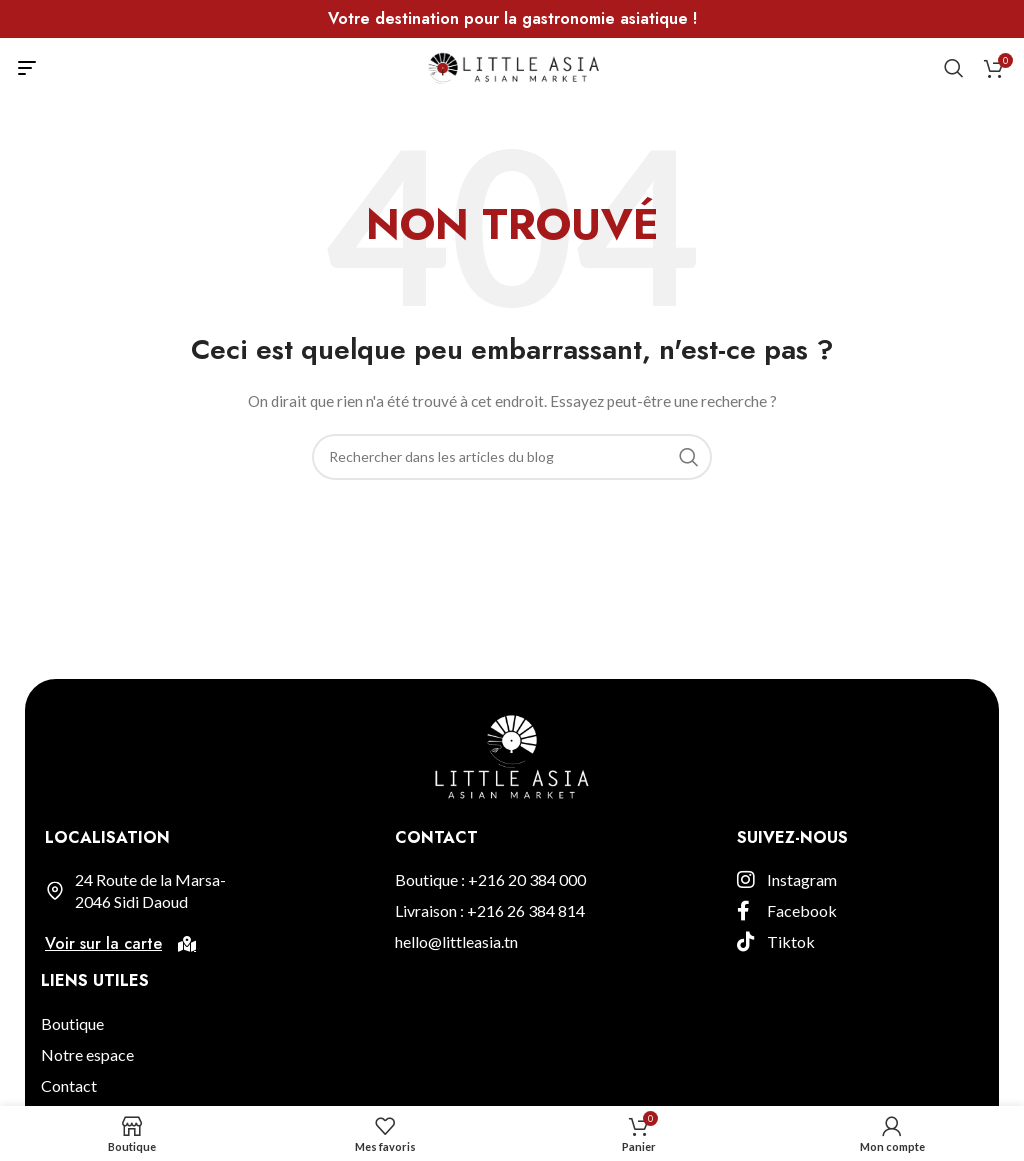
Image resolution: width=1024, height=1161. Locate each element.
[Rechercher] (954, 68)
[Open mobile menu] (27, 68)
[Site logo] (512, 66)
